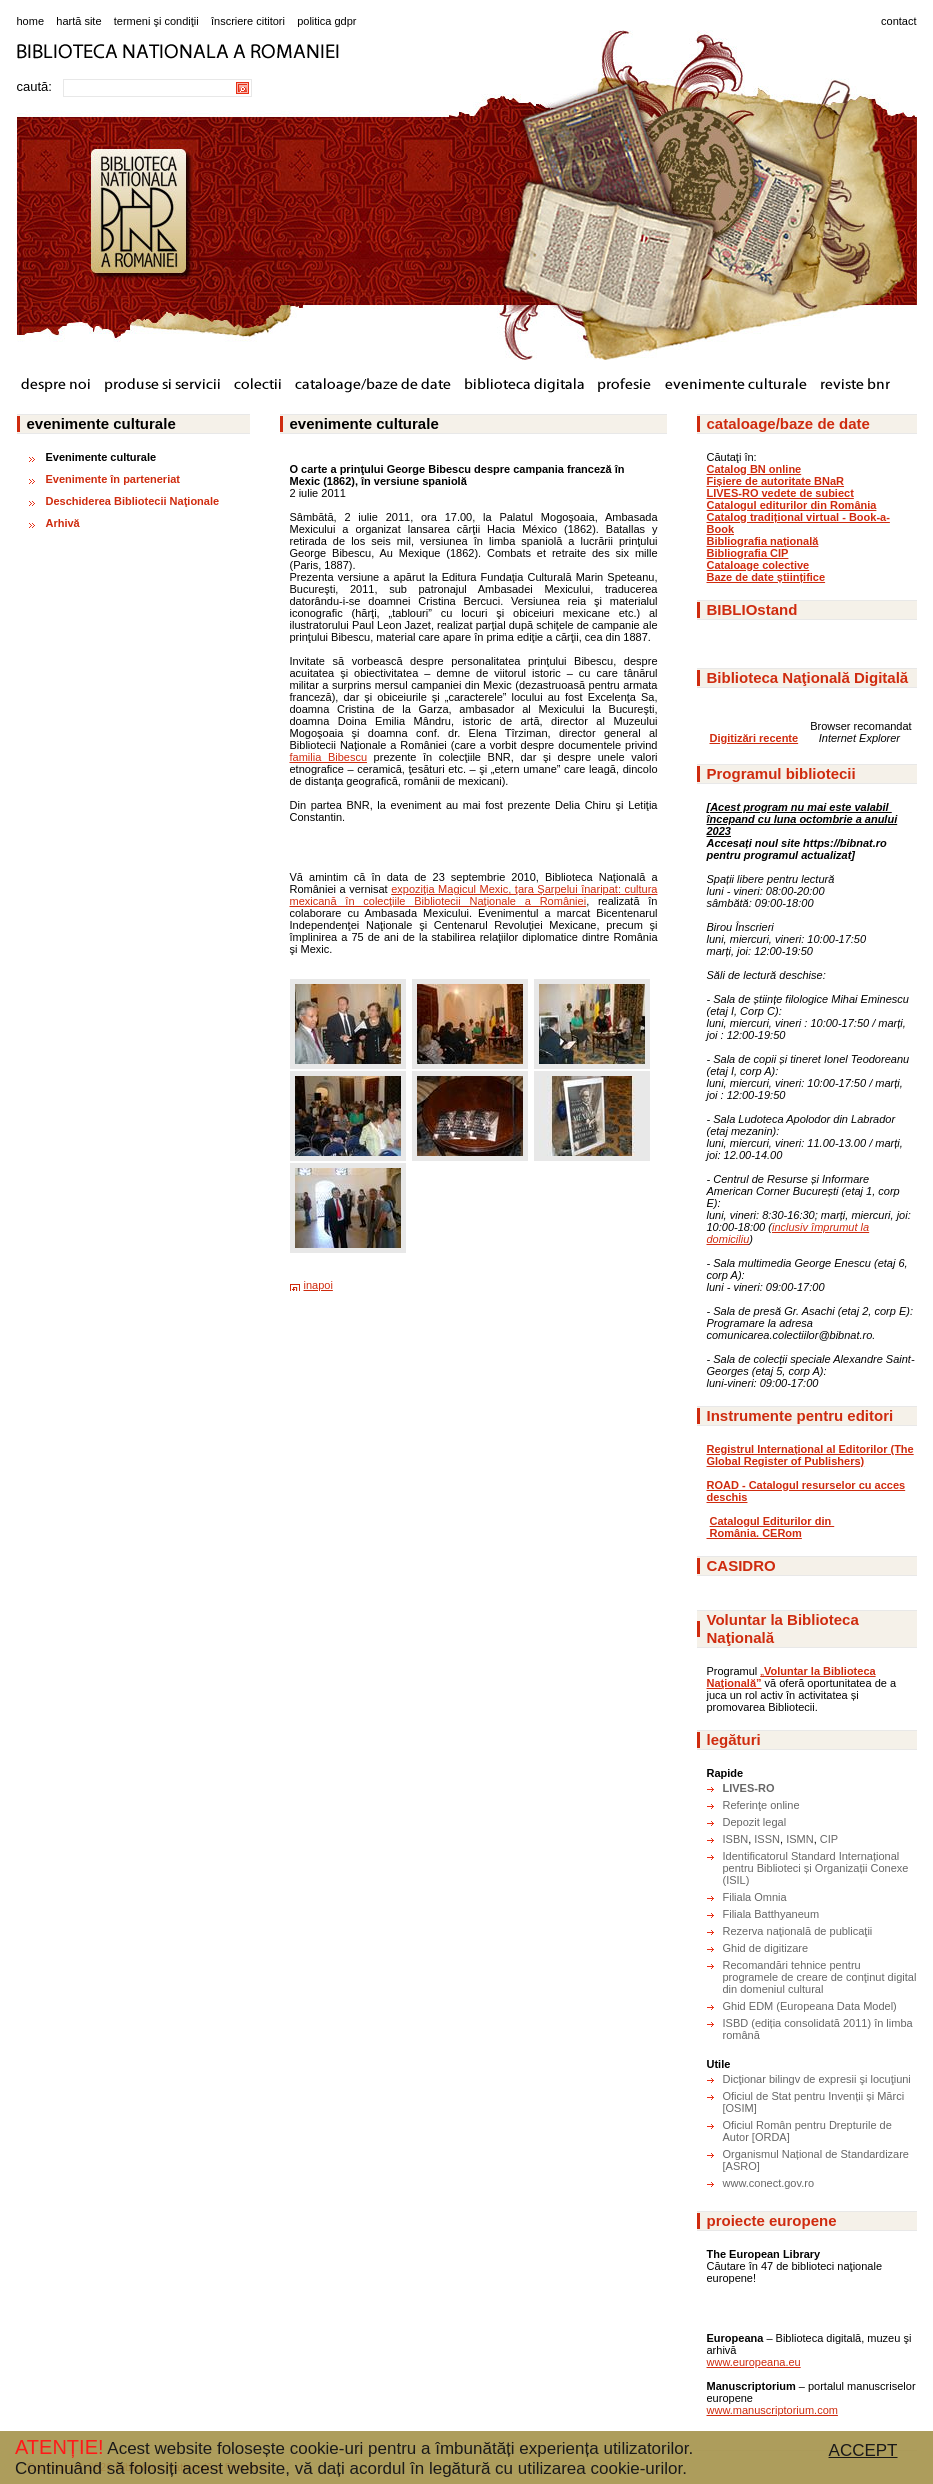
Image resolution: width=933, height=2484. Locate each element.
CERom (782, 1533)
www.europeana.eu (754, 2362)
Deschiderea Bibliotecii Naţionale (133, 501)
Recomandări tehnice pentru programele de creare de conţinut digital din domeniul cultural (820, 1977)
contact (898, 21)
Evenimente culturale (101, 457)
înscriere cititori (248, 21)
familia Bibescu (329, 757)
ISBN (736, 1839)
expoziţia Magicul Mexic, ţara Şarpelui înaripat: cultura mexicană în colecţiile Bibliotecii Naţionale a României (474, 895)
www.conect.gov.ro (769, 2183)
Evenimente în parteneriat (113, 479)
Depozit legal (755, 1822)
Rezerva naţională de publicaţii (798, 1931)
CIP (829, 1839)
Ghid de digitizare (766, 1948)
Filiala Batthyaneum (771, 1914)
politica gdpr (326, 21)
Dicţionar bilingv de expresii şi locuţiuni (817, 2079)
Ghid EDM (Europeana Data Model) (810, 2006)
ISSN (767, 1839)
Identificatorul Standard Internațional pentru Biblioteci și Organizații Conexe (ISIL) (816, 1868)
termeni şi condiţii (156, 21)
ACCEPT (863, 2450)
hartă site (78, 21)
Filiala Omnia (755, 1897)
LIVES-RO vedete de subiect (780, 493)
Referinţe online (761, 1805)
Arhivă (63, 523)
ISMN (800, 1839)
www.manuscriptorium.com (772, 2410)
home (31, 21)
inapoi (318, 1285)
